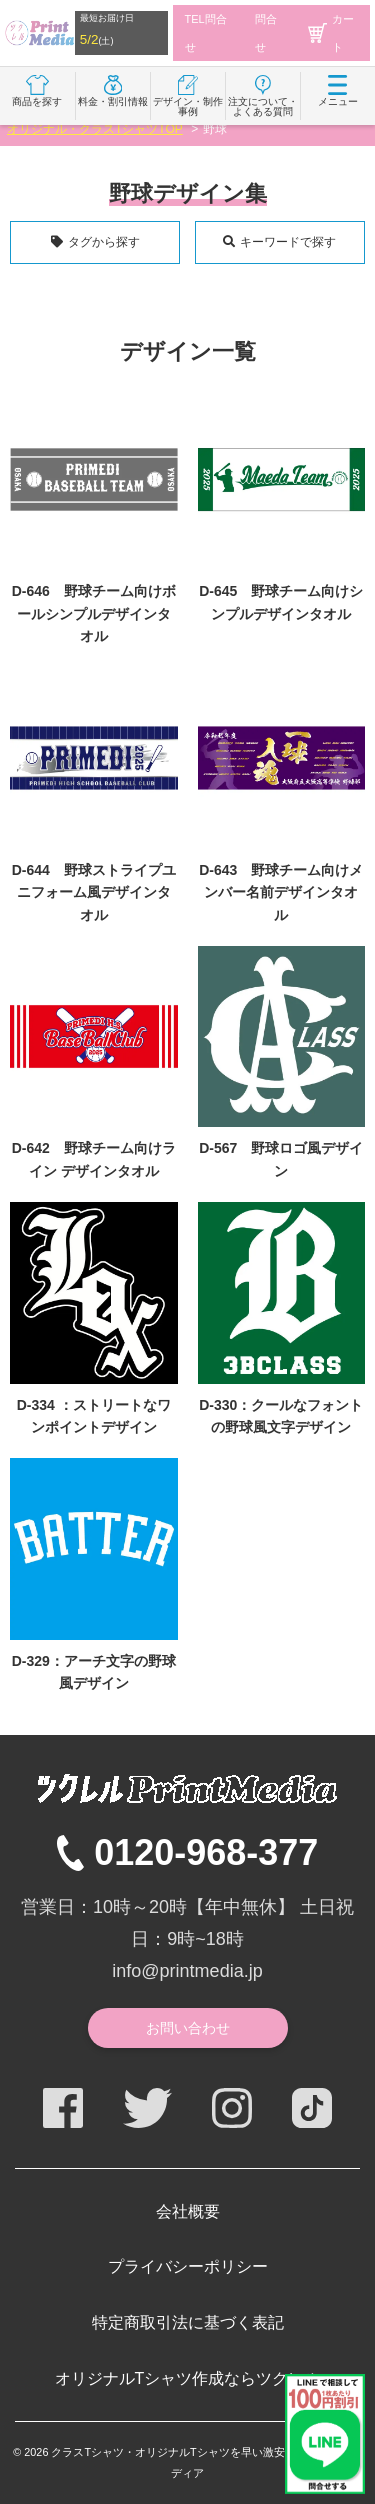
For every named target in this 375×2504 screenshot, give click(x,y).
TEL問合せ (206, 33)
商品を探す (37, 91)
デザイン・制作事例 (188, 96)
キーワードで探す (288, 242)
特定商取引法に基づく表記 (188, 2322)
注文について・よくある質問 (263, 96)
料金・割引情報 (113, 91)
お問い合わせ (188, 2028)
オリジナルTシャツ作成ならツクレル (188, 2378)
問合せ (266, 33)
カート (331, 33)
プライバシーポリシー (188, 2266)
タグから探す (104, 242)
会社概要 (188, 2211)
